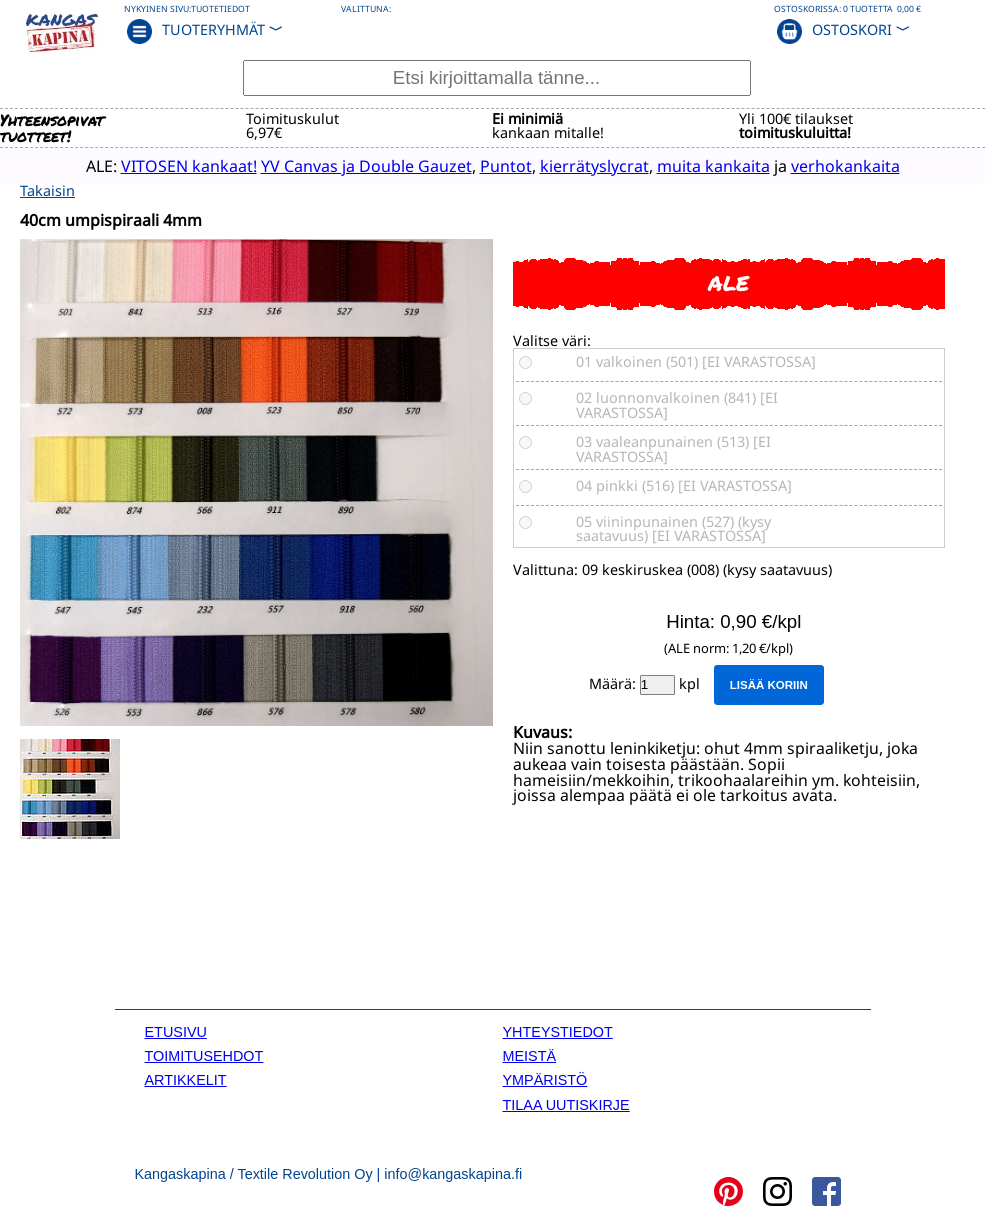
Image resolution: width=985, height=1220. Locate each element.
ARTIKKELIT (186, 1079)
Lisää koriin (769, 684)
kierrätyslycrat (575, 165)
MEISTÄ (530, 1055)
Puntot (487, 165)
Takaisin (47, 188)
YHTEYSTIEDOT (558, 1030)
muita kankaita (694, 165)
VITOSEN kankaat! (170, 165)
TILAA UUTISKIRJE (566, 1103)
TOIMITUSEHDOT (204, 1055)
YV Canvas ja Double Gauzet (347, 165)
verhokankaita (826, 165)
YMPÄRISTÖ (545, 1079)
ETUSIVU (176, 1030)
